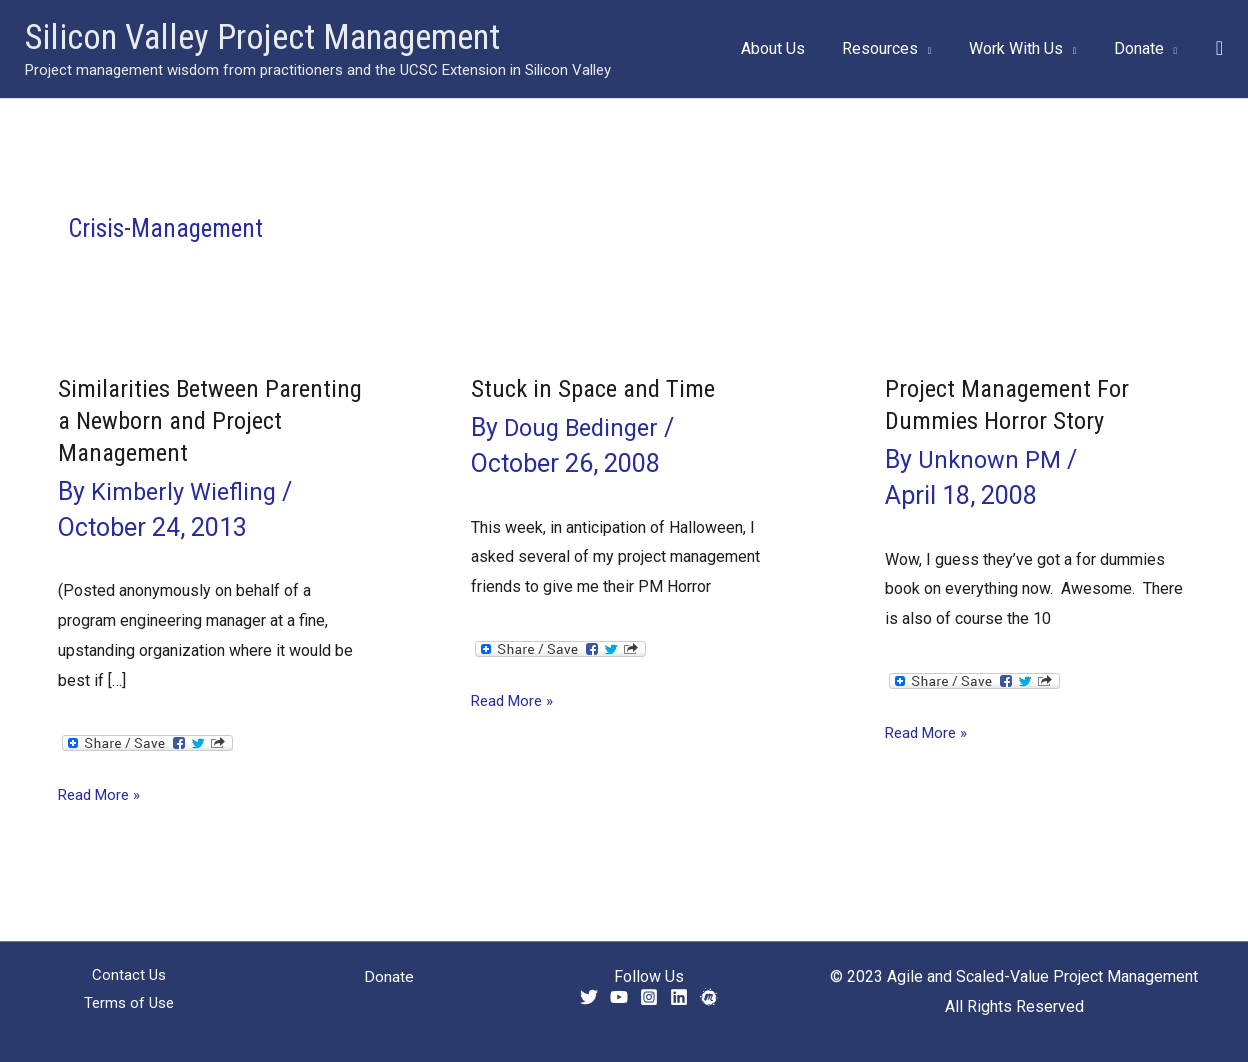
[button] (1219, 48)
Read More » (102, 795)
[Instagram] (649, 997)
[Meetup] (709, 997)
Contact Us (129, 976)
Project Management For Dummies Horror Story (1012, 404)
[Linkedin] (679, 997)
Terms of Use (129, 1005)
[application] (938, 49)
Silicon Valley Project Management (262, 37)
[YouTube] (619, 997)
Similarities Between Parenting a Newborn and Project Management (188, 420)
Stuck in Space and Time (598, 388)
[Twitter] (589, 997)
